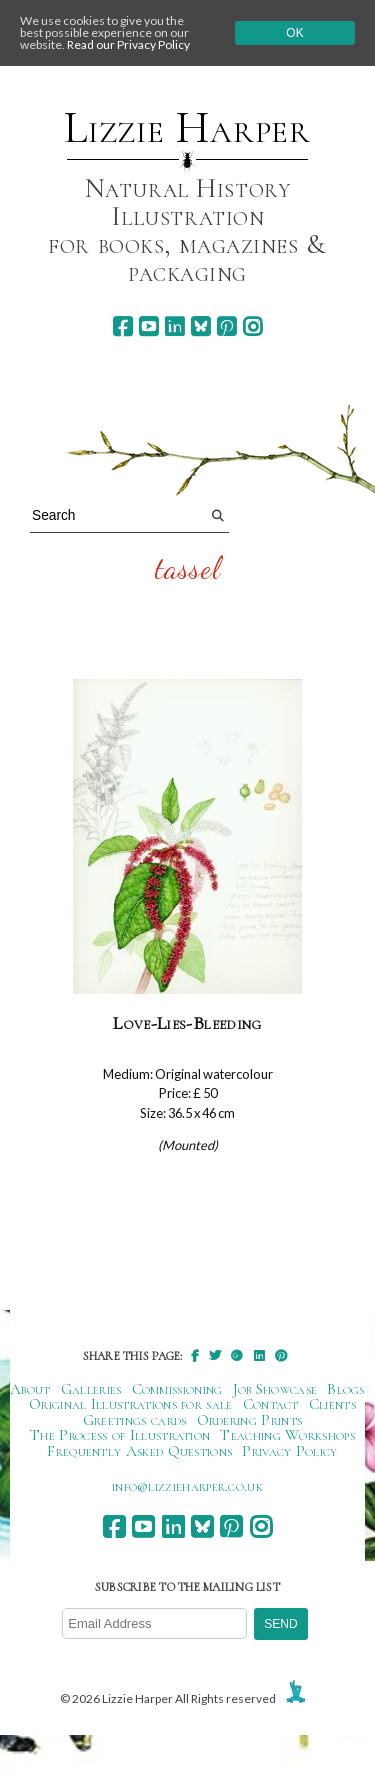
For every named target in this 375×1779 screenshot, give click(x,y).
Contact (271, 1404)
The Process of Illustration (120, 1435)
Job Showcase (275, 1389)
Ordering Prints (250, 1420)
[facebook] (122, 326)
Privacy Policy (289, 1451)
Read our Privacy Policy (128, 44)
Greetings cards (135, 1420)
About (30, 1389)
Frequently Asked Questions (139, 1451)
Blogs (346, 1389)
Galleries (91, 1389)
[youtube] (148, 326)
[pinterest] (226, 326)
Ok (294, 33)
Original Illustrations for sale (131, 1404)
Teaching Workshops (287, 1435)
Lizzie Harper (187, 128)
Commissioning (177, 1389)
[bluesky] (200, 326)
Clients (332, 1404)
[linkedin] (174, 326)
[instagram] (252, 326)
